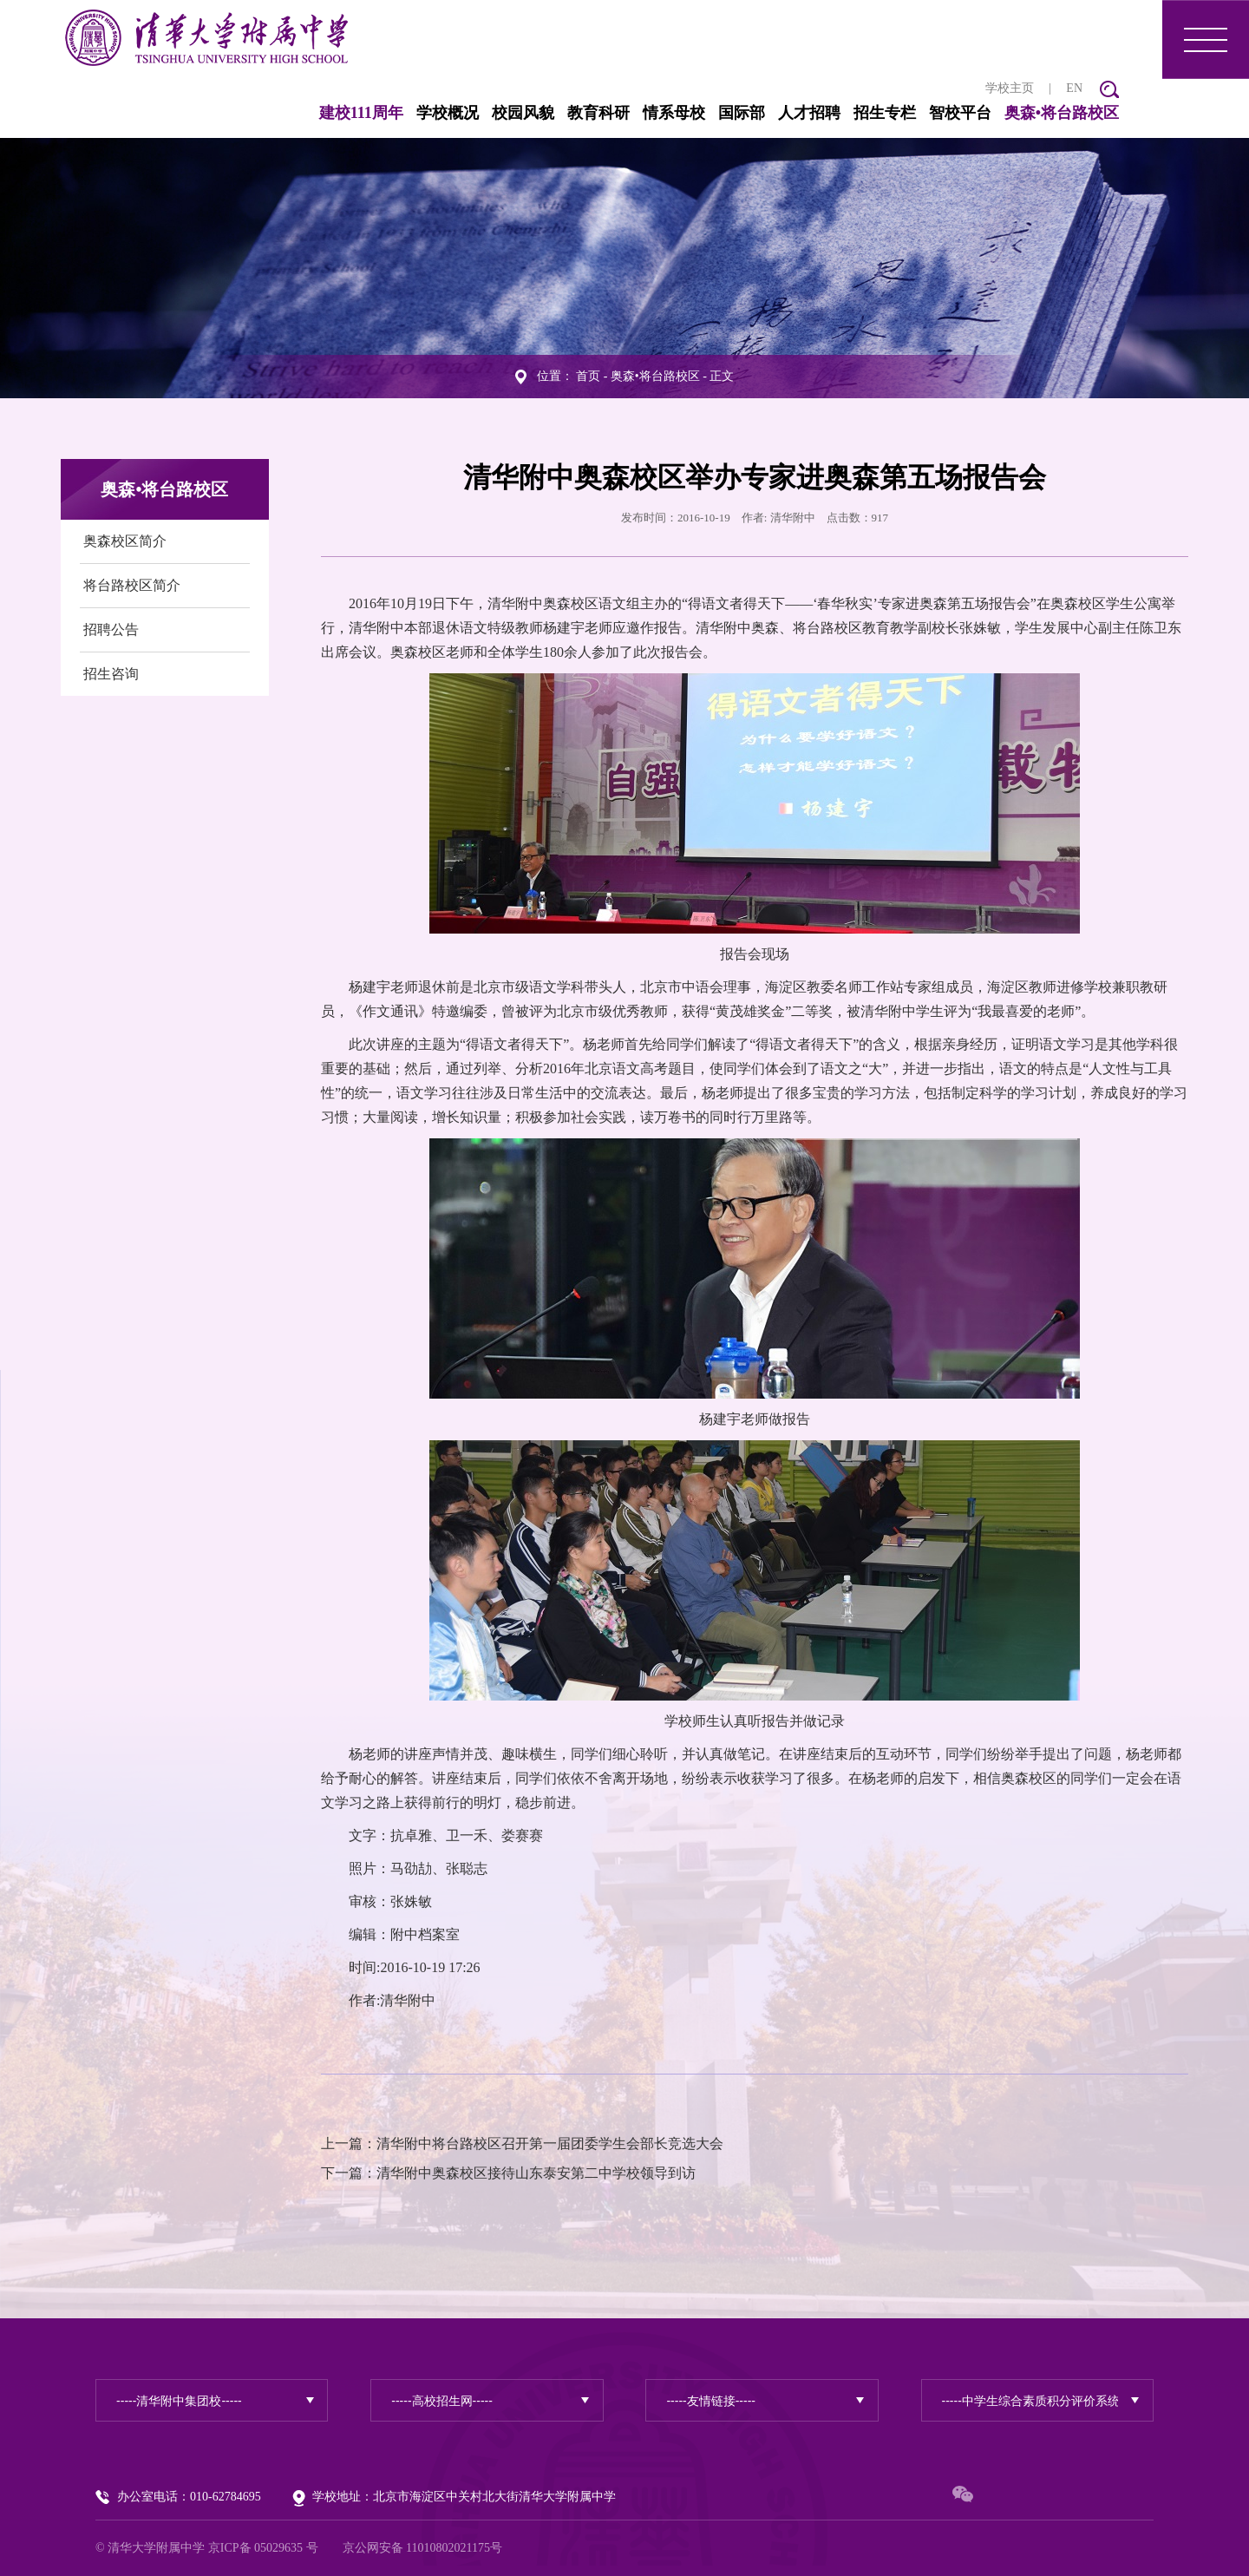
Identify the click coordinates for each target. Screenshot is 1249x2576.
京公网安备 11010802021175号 (422, 2547)
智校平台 (960, 112)
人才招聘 (809, 112)
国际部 (741, 112)
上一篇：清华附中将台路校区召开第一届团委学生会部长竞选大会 (522, 2143)
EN (1074, 88)
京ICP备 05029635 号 (263, 2547)
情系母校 (674, 112)
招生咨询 (111, 673)
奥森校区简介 (125, 541)
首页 (588, 376)
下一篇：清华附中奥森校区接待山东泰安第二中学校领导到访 (508, 2173)
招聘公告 (111, 629)
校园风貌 (523, 112)
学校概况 (447, 112)
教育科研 (598, 112)
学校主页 (1009, 88)
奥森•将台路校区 (1061, 112)
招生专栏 (884, 112)
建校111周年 (361, 112)
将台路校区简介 (131, 585)
